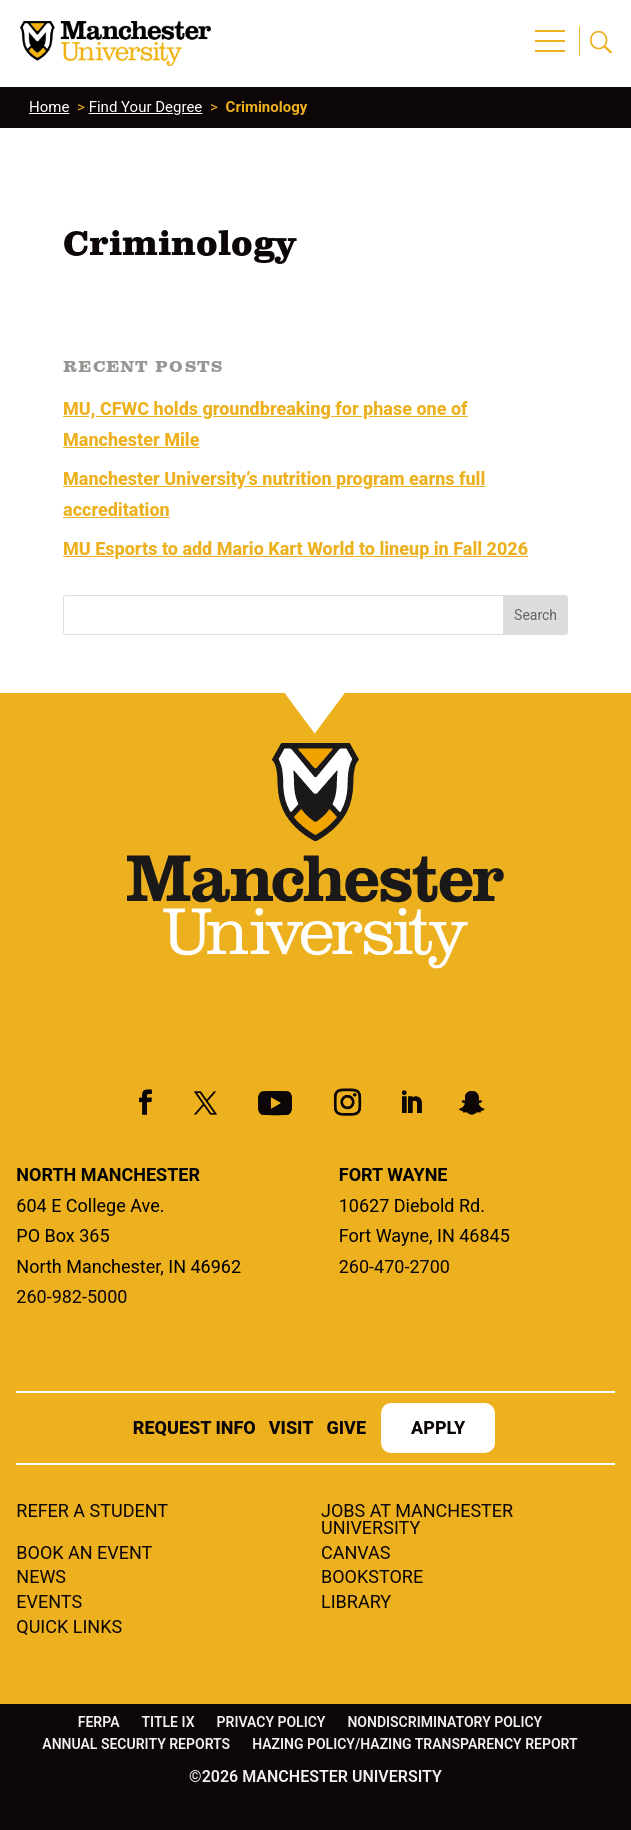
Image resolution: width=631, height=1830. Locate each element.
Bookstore (372, 1578)
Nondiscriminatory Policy (444, 1722)
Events (49, 1603)
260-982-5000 (71, 1296)
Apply (438, 1429)
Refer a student (92, 1512)
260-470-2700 (394, 1266)
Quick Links (69, 1628)
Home (49, 107)
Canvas (356, 1554)
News (41, 1578)
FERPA (99, 1722)
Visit (291, 1429)
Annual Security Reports (136, 1744)
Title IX (168, 1722)
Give (346, 1429)
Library (356, 1603)
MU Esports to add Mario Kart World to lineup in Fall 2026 (295, 548)
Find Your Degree (146, 107)
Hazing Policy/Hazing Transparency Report (415, 1744)
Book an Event (84, 1554)
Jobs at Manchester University (417, 1520)
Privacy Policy (271, 1722)
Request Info (194, 1429)
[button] (553, 30)
